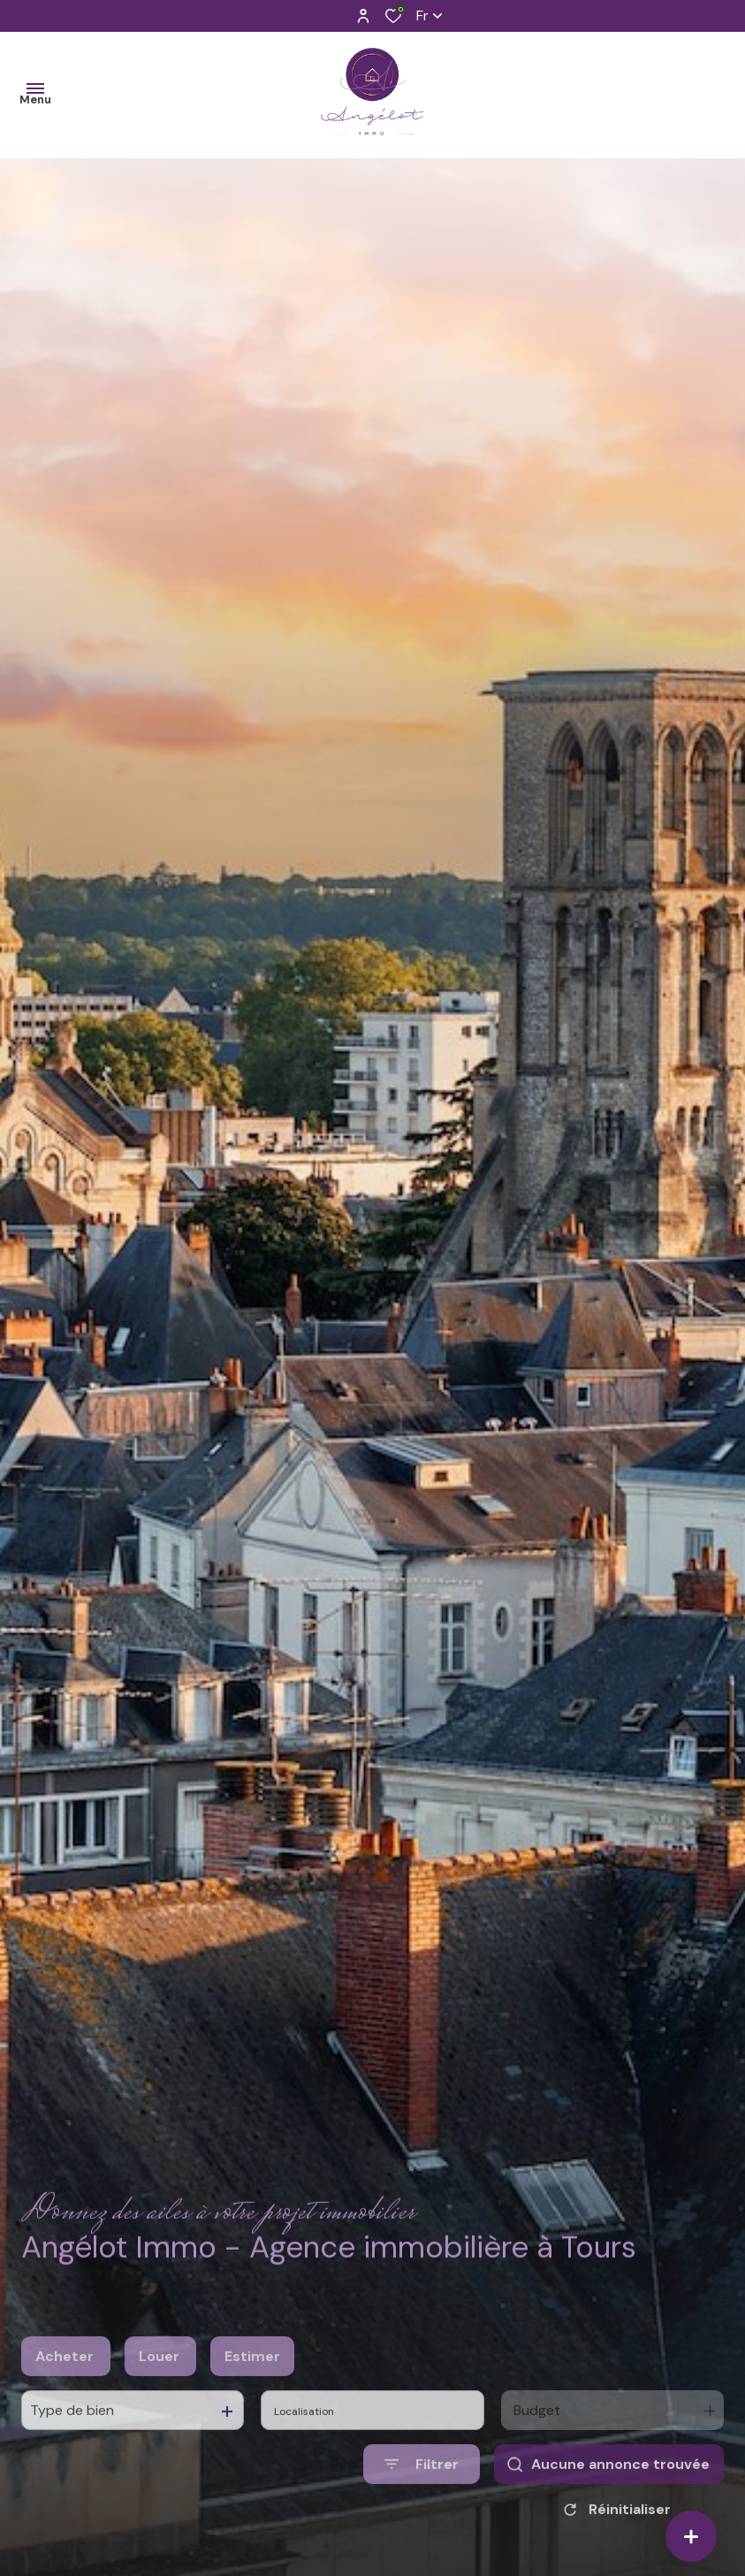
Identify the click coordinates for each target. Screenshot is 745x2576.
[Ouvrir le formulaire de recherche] (421, 2505)
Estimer (252, 2397)
